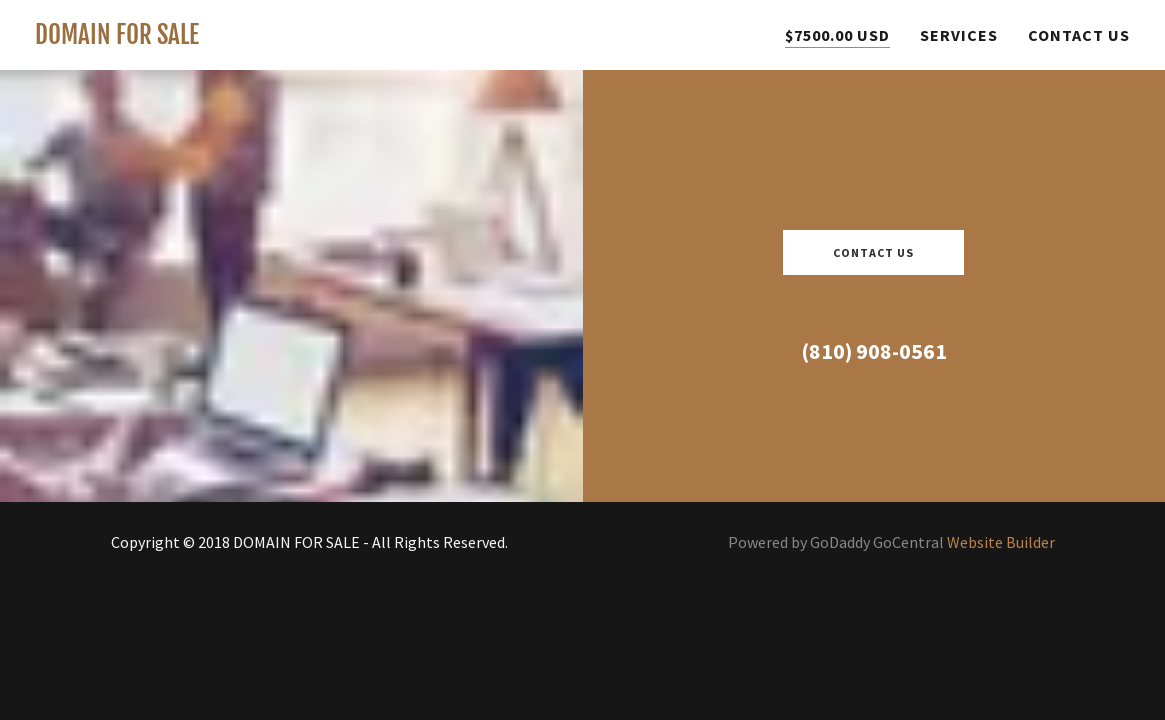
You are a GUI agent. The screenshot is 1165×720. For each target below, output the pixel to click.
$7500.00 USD (837, 35)
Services (959, 35)
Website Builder (1001, 542)
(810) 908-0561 (874, 351)
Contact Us (1079, 35)
